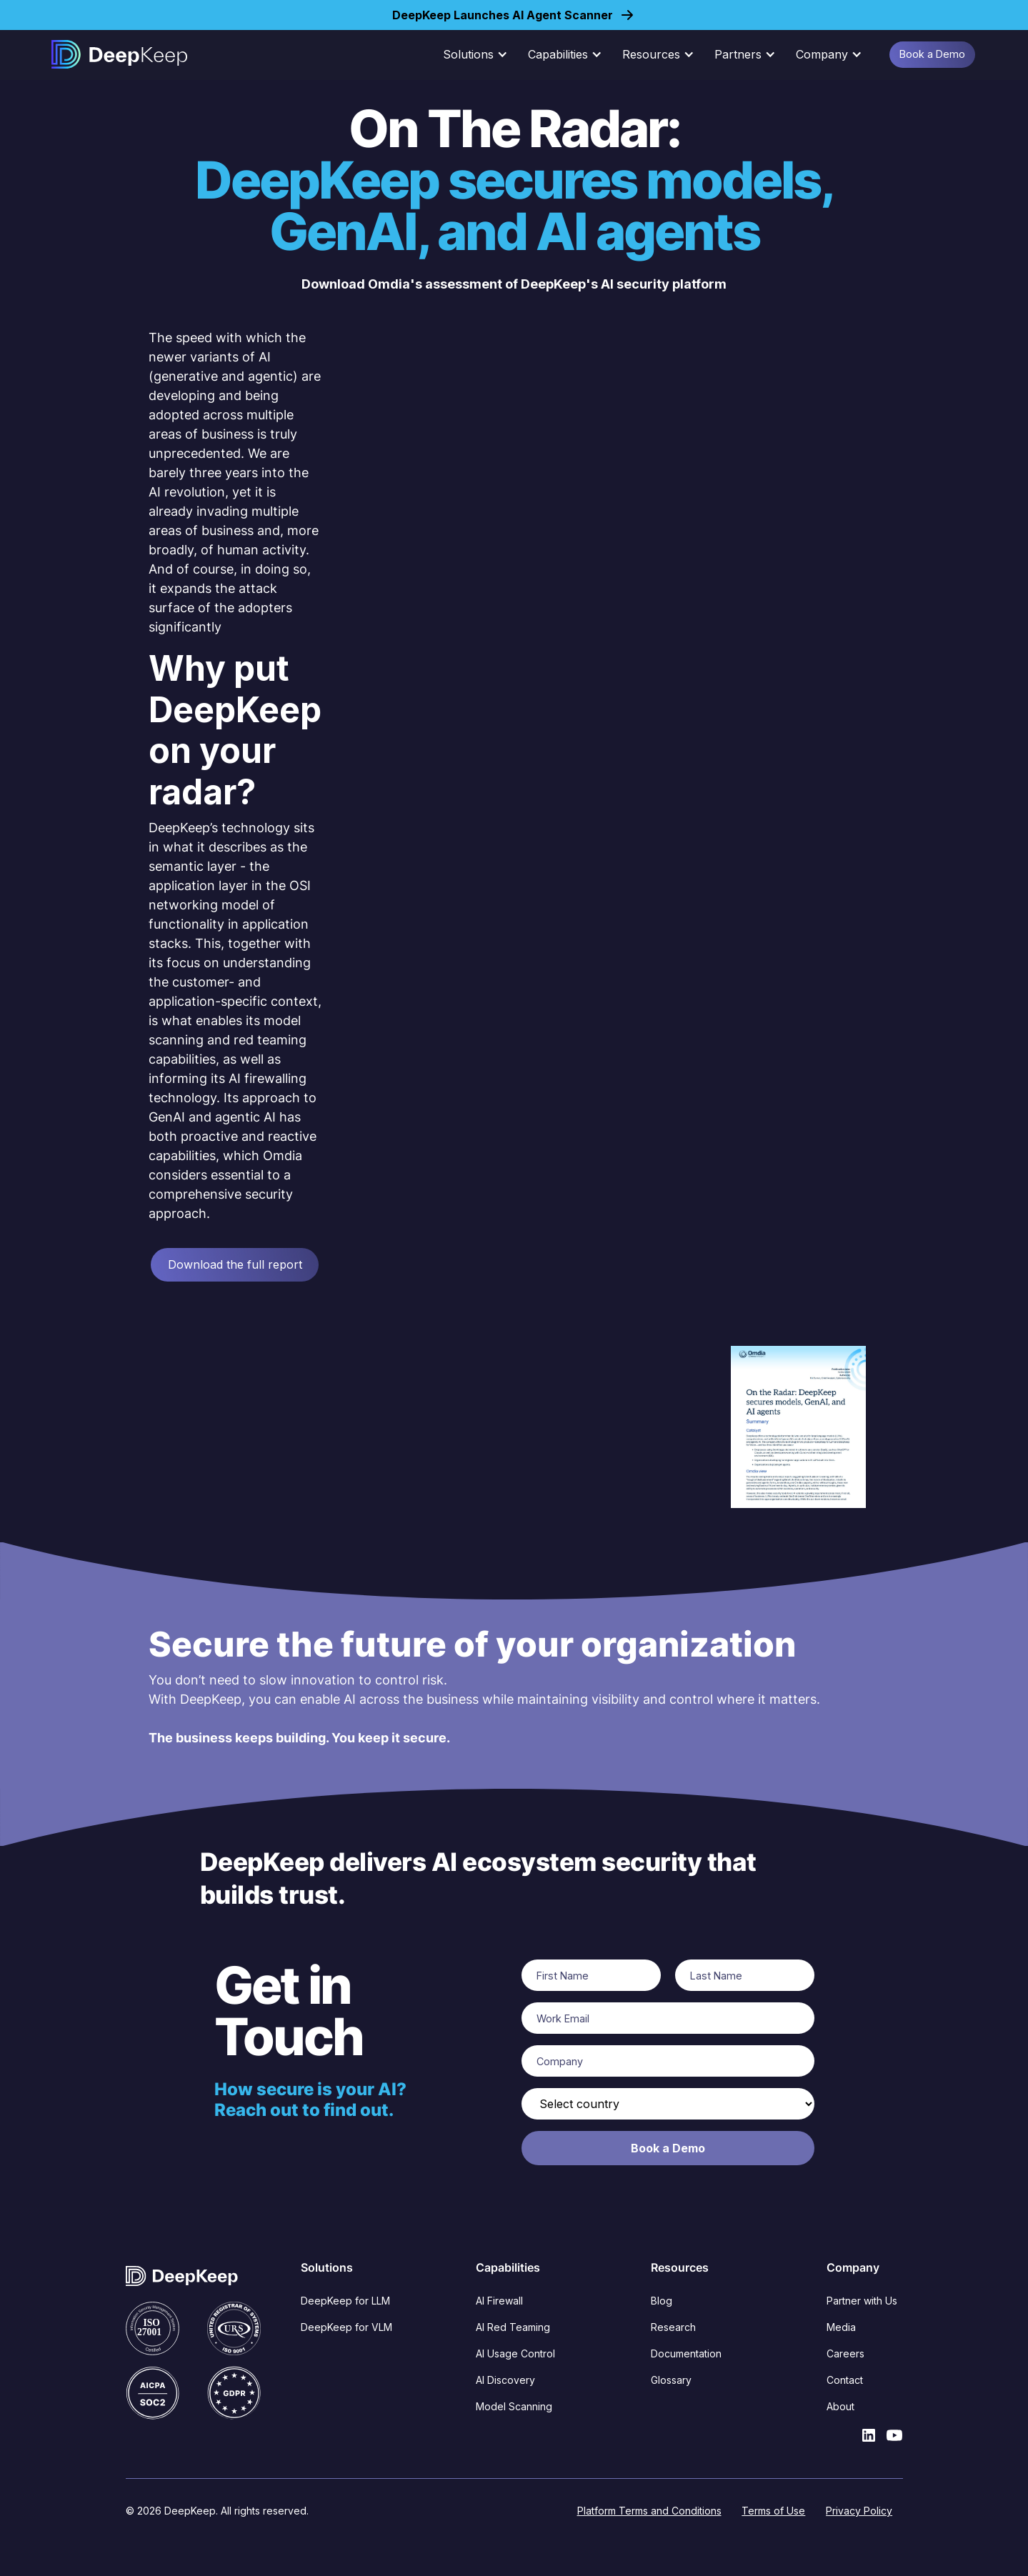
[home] (119, 54)
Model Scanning (514, 2406)
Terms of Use (773, 2511)
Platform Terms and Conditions (649, 2511)
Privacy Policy (859, 2511)
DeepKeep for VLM (346, 2327)
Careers (845, 2353)
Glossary (671, 2380)
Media (841, 2327)
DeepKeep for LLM (345, 2301)
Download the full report (235, 1264)
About (840, 2406)
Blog (661, 2301)
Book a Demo (932, 54)
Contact (845, 2380)
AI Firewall (499, 2301)
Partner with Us (862, 2301)
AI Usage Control (515, 2353)
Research (673, 2327)
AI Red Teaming (513, 2327)
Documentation (686, 2353)
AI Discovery (505, 2380)
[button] (479, 54)
